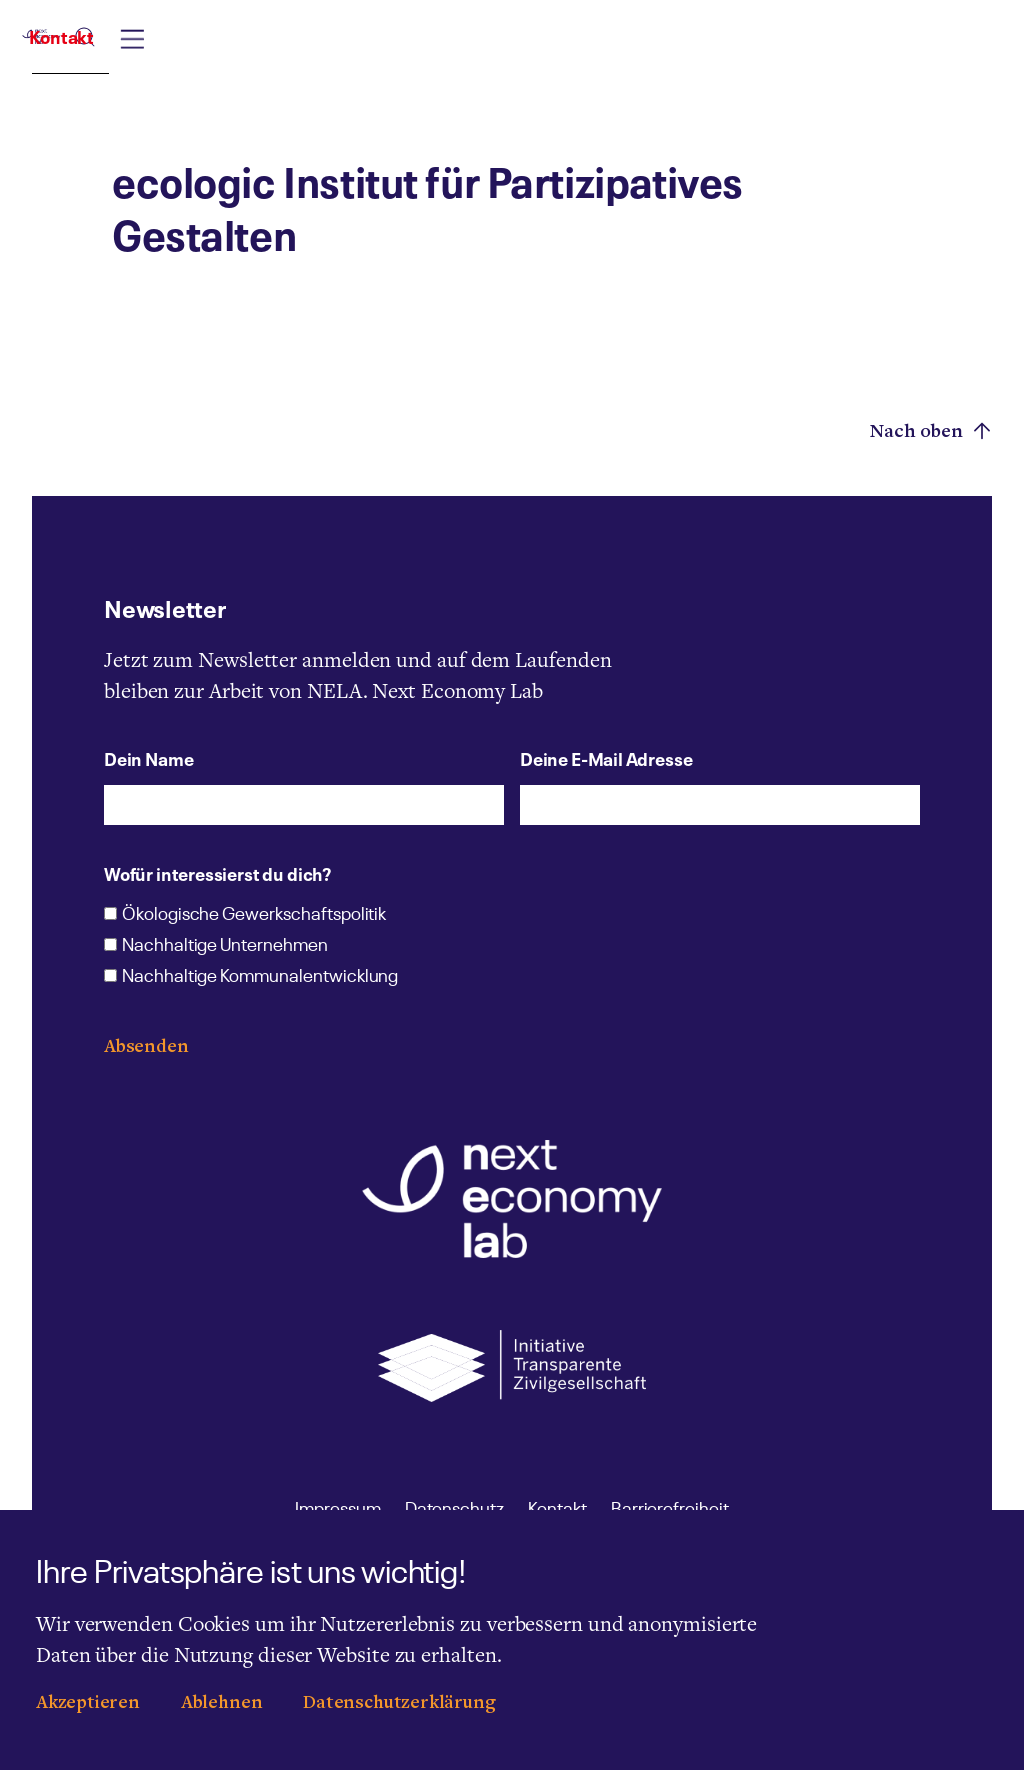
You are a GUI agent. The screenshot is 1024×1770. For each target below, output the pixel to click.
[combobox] (627, 57)
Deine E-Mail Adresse (606, 758)
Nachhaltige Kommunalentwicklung (260, 978)
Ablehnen (221, 1704)
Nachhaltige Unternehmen (225, 947)
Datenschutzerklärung (399, 1704)
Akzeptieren (88, 1704)
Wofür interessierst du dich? (217, 873)
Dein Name (148, 758)
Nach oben (931, 431)
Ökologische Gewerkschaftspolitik (254, 916)
